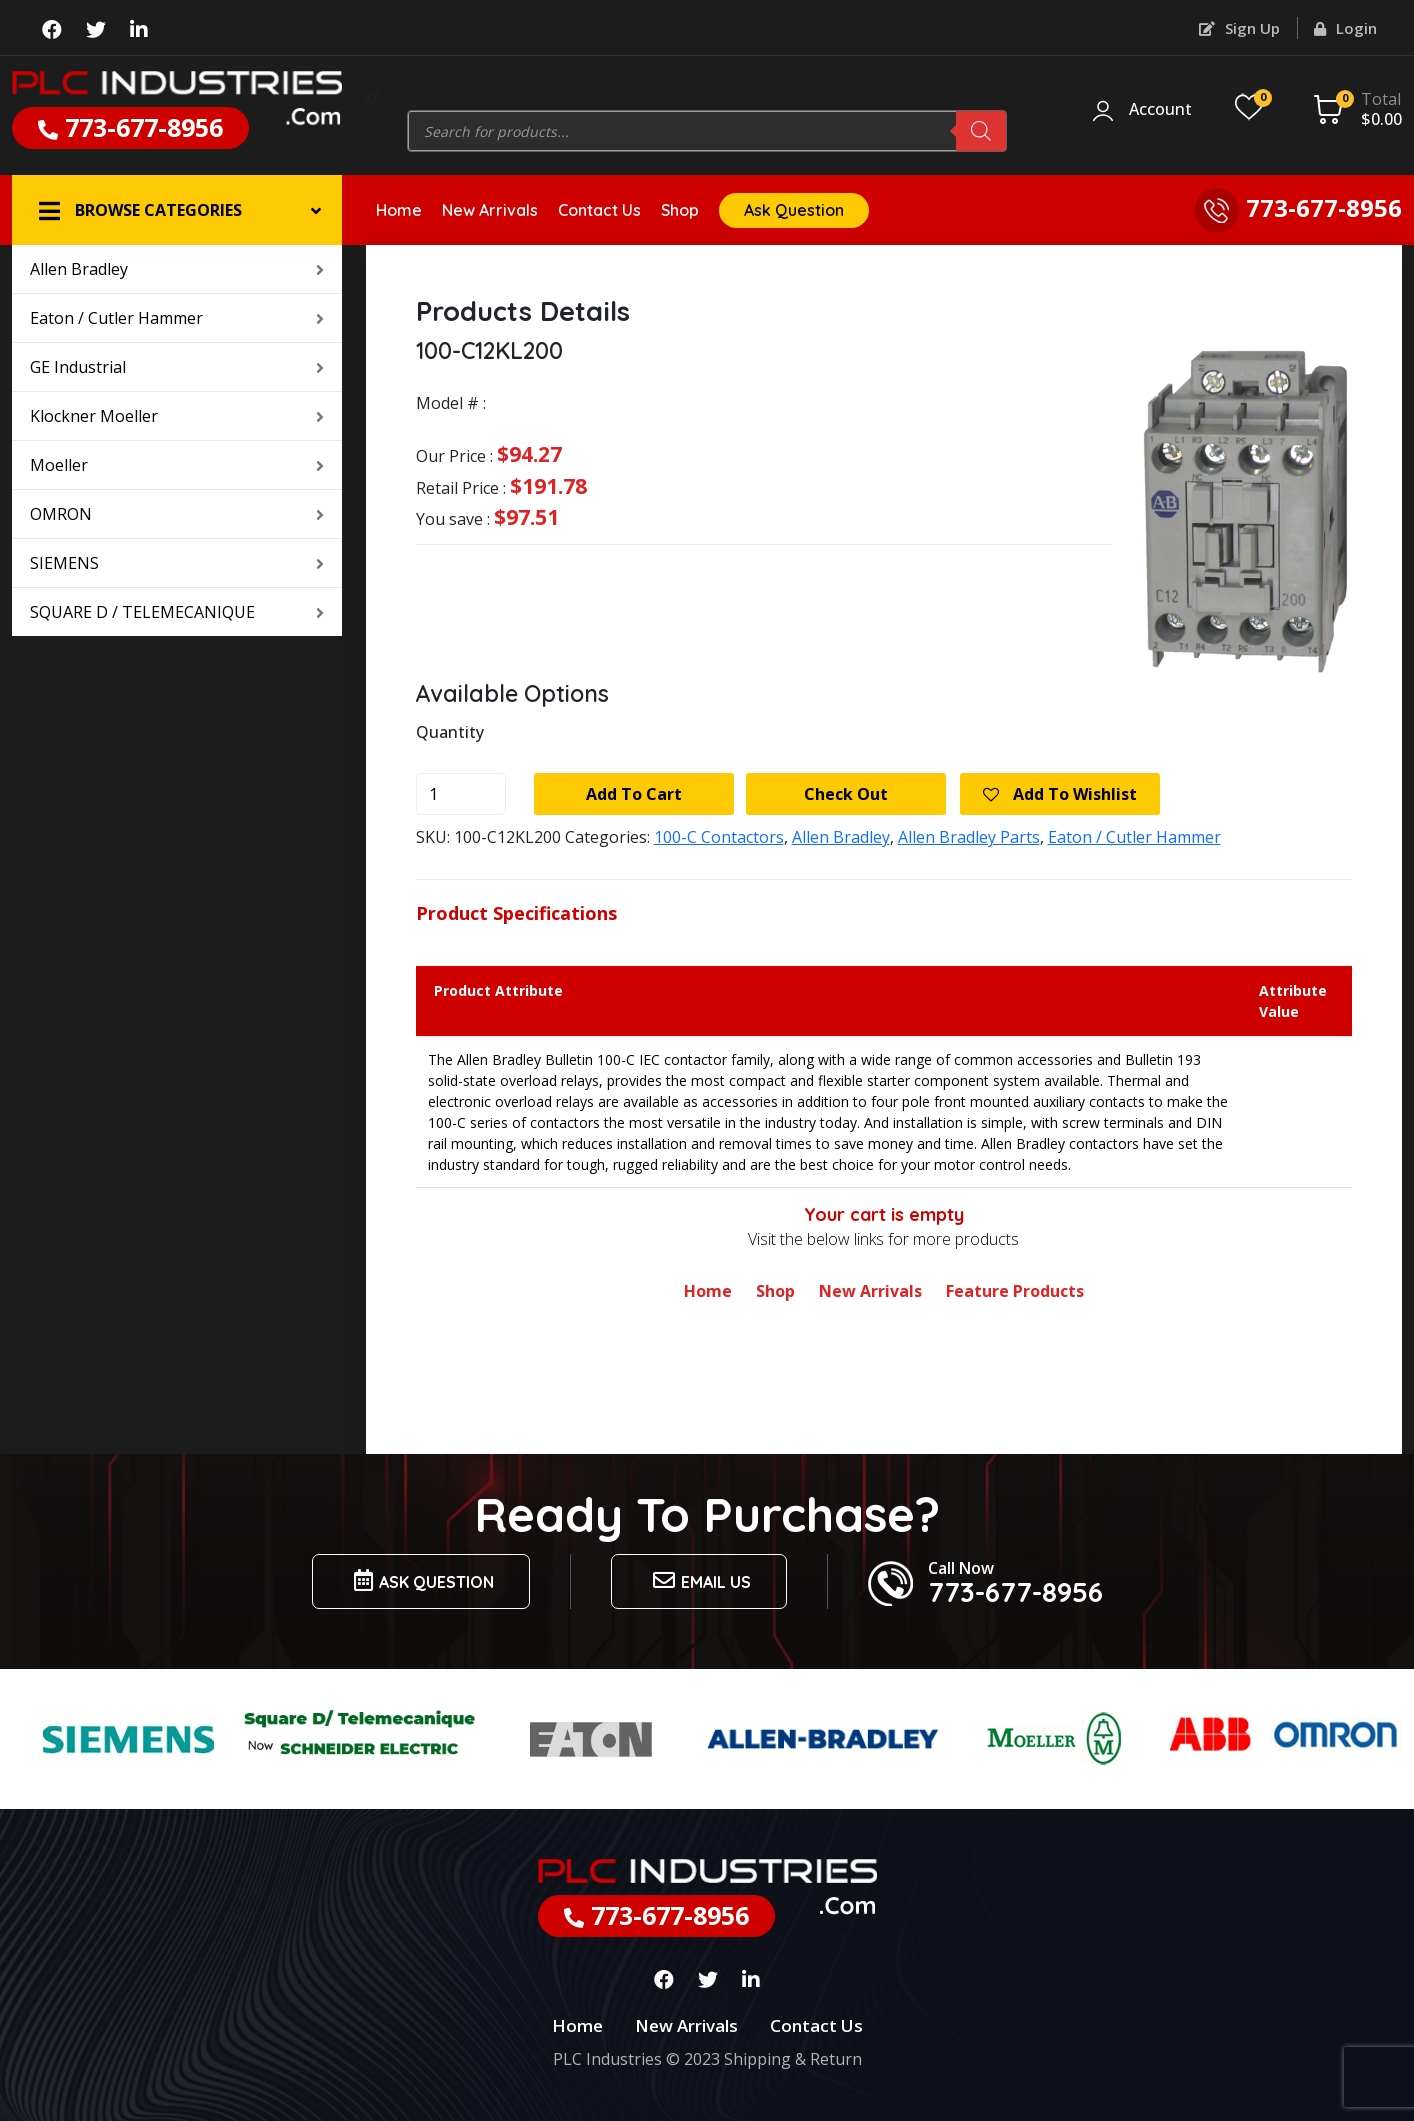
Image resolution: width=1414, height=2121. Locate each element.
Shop (680, 210)
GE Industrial (177, 367)
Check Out (846, 794)
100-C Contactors (719, 837)
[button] (177, 210)
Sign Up (1239, 28)
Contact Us (599, 210)
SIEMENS (177, 563)
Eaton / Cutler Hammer (177, 318)
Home (399, 210)
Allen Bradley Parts (969, 837)
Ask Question (794, 210)
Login (1345, 28)
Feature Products (1015, 1291)
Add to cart (634, 794)
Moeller (177, 465)
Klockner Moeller (177, 416)
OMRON (177, 514)
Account (1160, 110)
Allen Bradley (177, 269)
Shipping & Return (793, 2059)
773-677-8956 (130, 127)
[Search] (981, 131)
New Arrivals (490, 210)
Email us (699, 1580)
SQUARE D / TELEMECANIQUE (177, 612)
